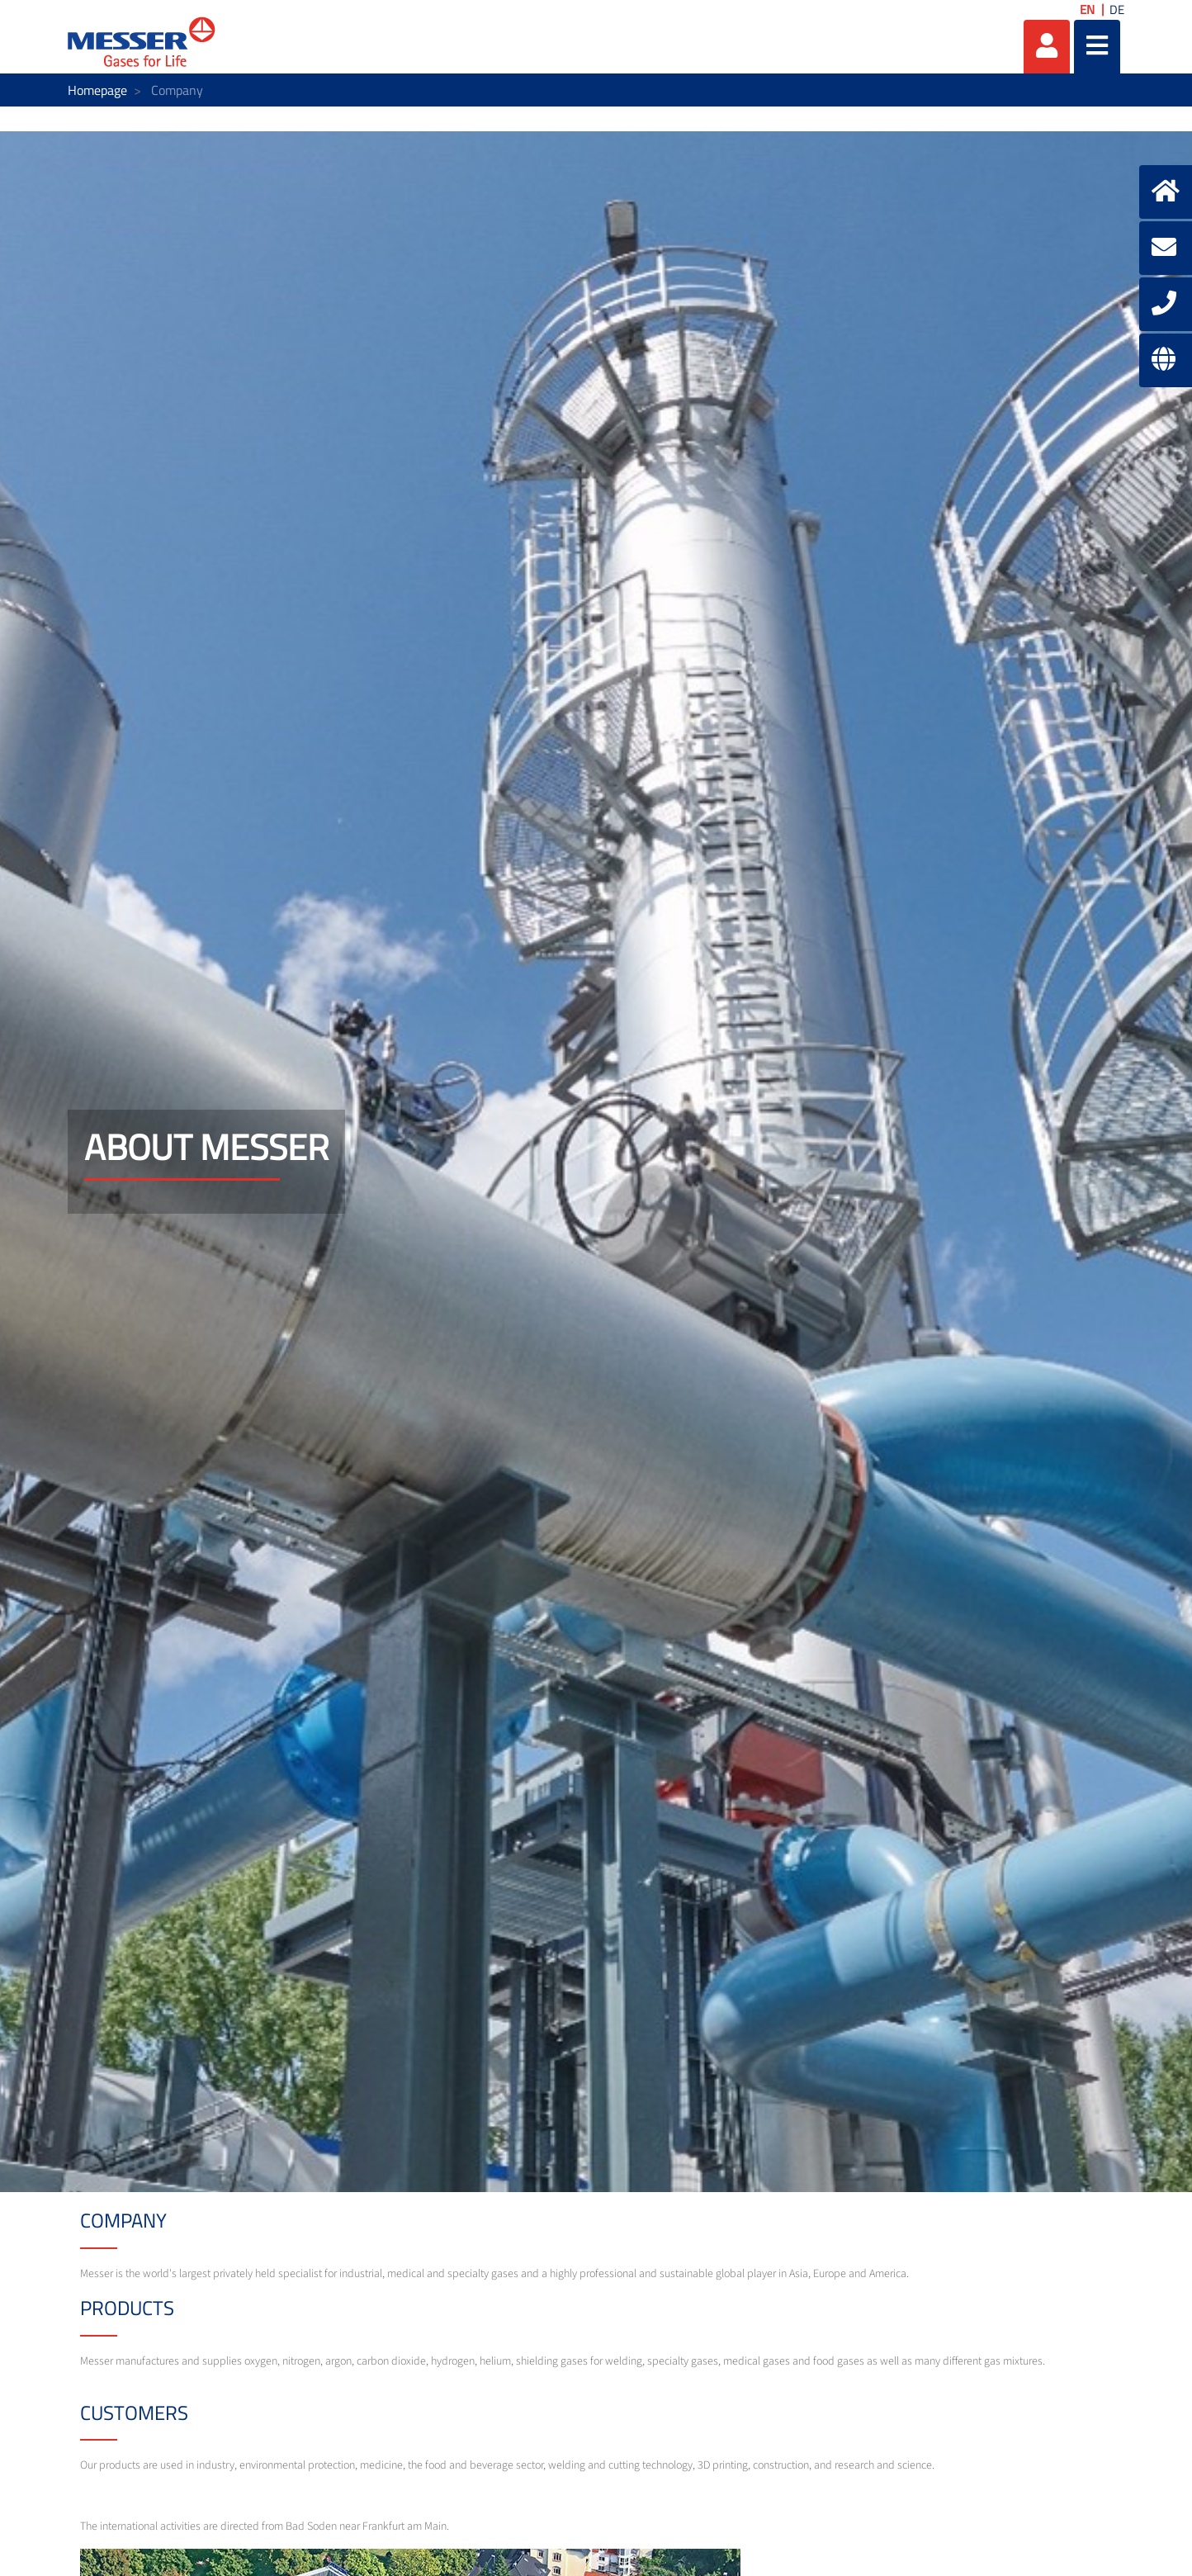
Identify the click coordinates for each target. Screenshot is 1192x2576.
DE (1116, 9)
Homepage (97, 90)
